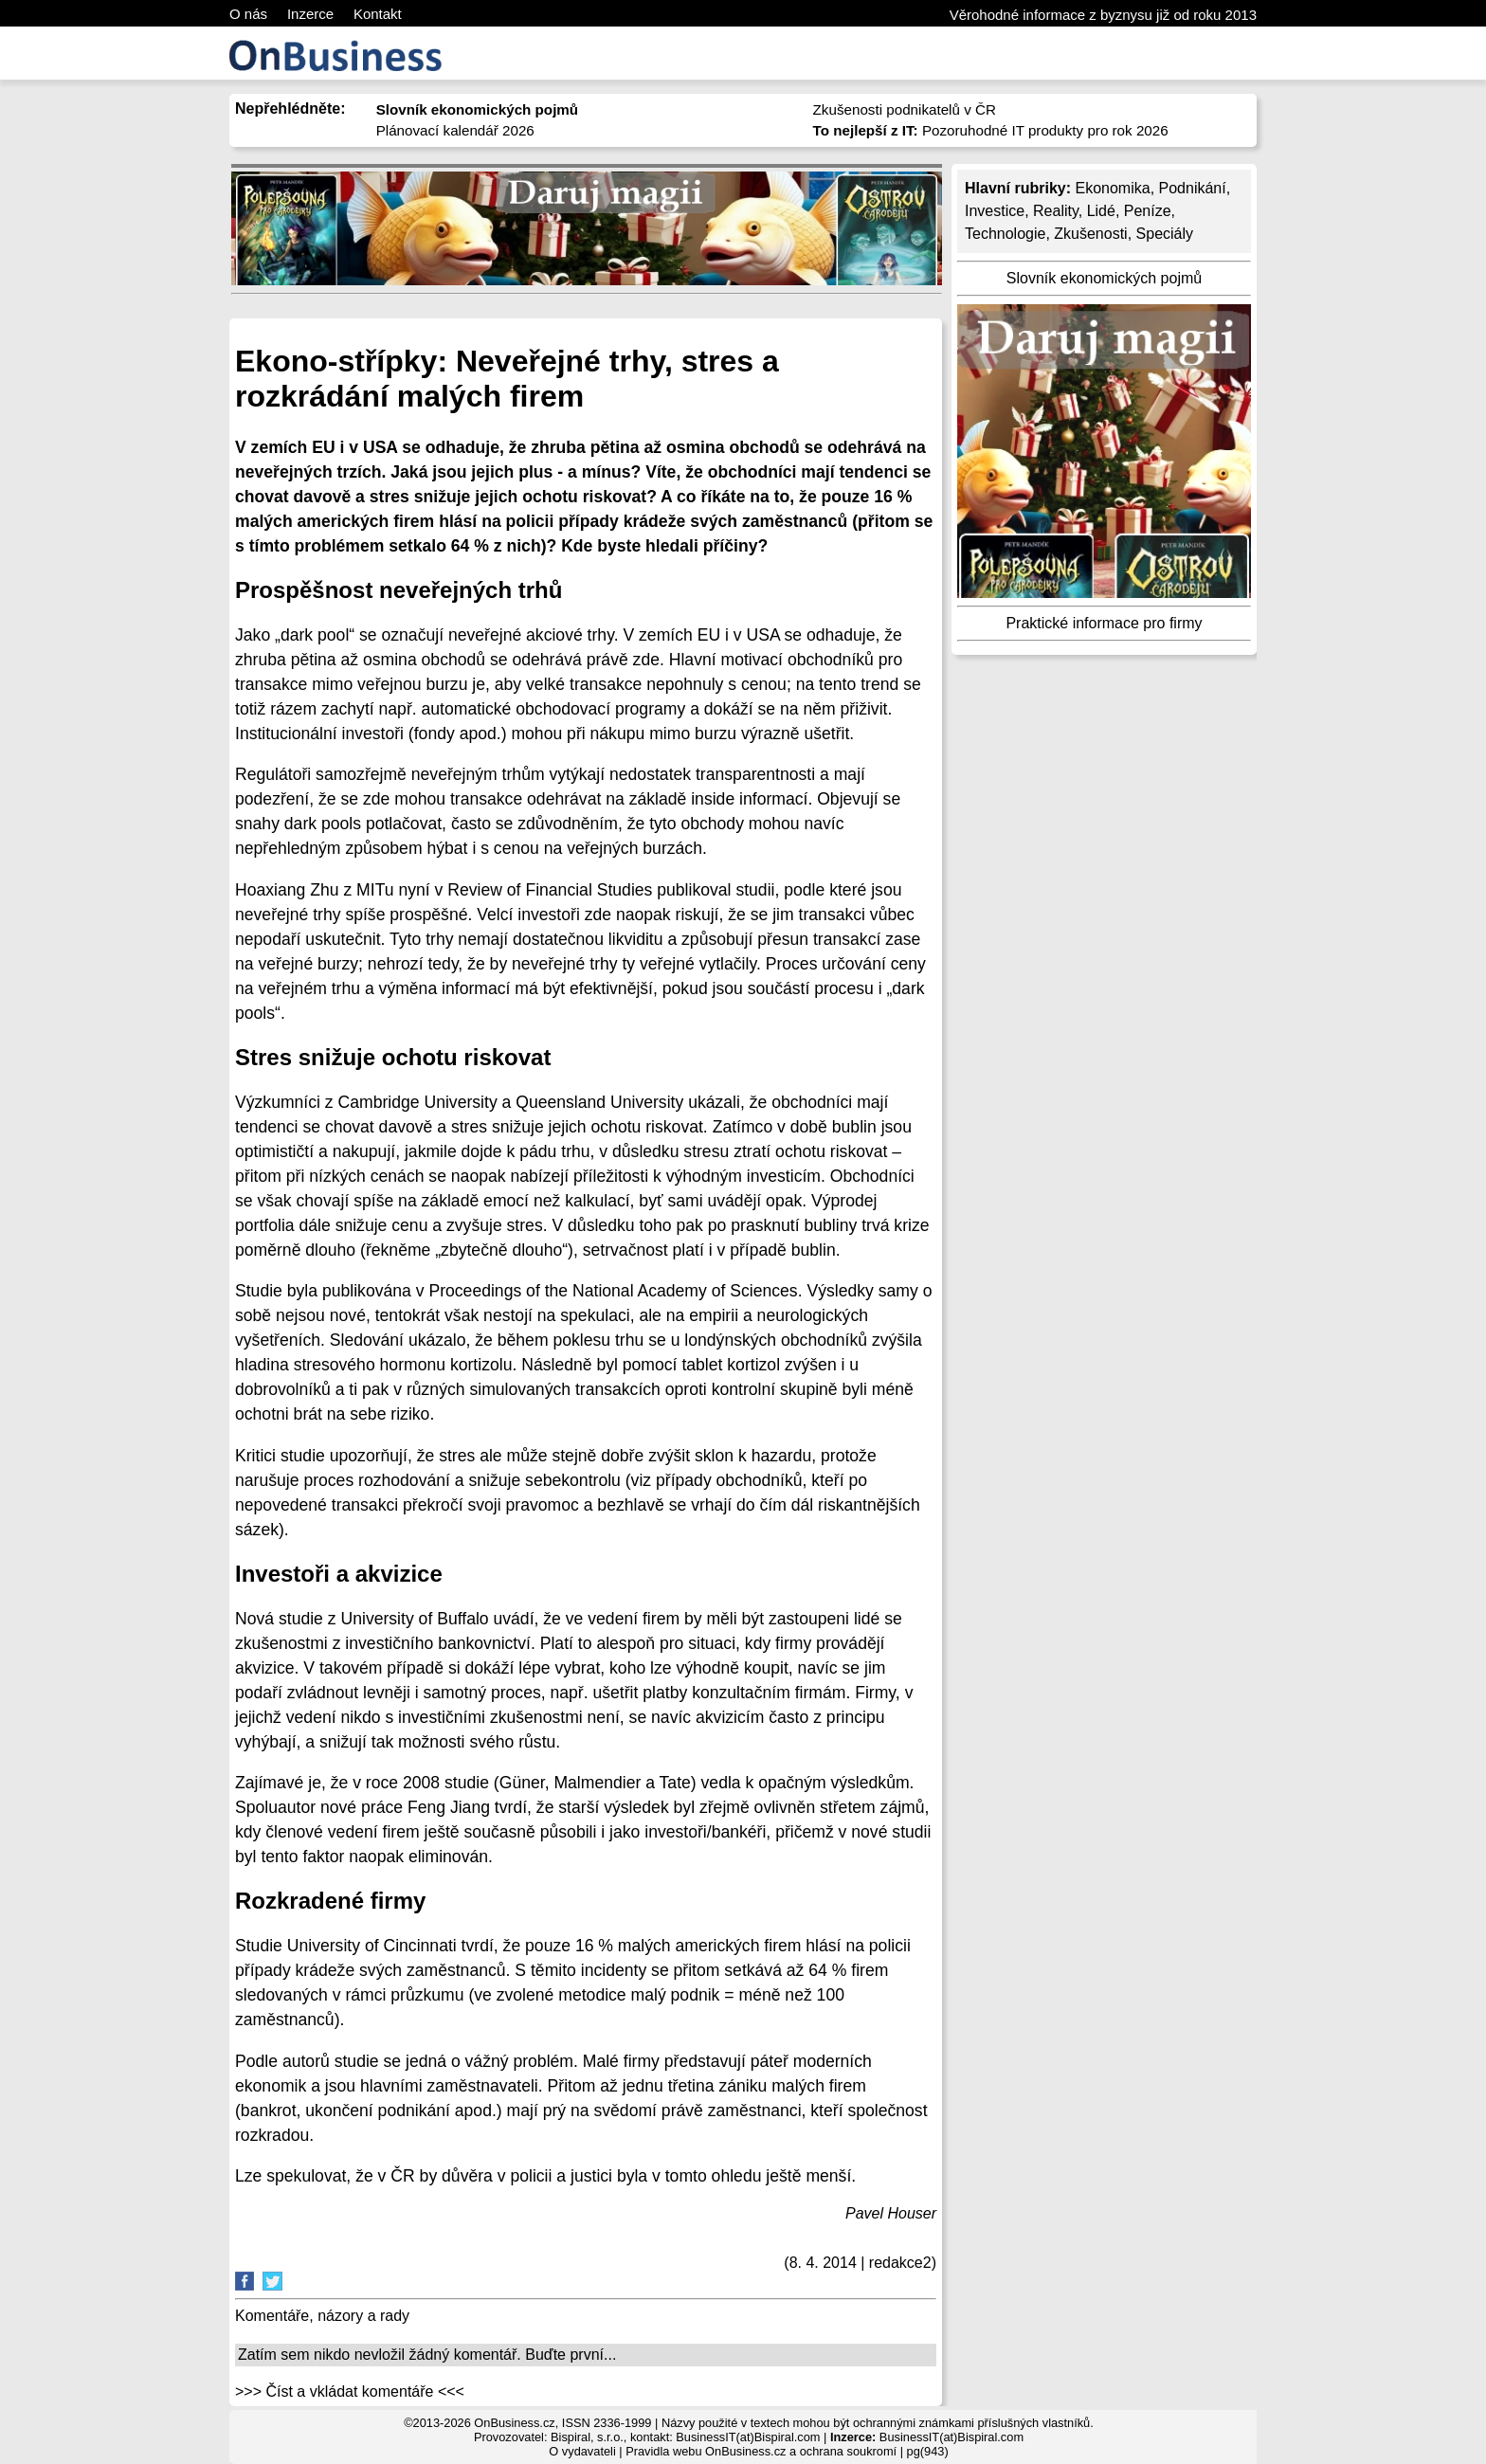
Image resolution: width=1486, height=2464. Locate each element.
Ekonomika (1112, 188)
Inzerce (310, 14)
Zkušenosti (1090, 234)
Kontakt (377, 14)
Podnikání (1192, 188)
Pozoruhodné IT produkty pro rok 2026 (991, 130)
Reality (1055, 211)
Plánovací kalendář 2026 (455, 130)
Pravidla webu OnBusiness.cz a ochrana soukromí (761, 2451)
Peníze (1147, 211)
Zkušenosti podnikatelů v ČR (904, 109)
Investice (994, 211)
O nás (248, 14)
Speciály (1164, 234)
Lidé (1101, 211)
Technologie (1005, 234)
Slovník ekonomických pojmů (1104, 278)
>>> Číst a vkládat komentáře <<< (349, 2391)
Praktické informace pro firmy (1104, 623)
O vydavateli (582, 2451)
